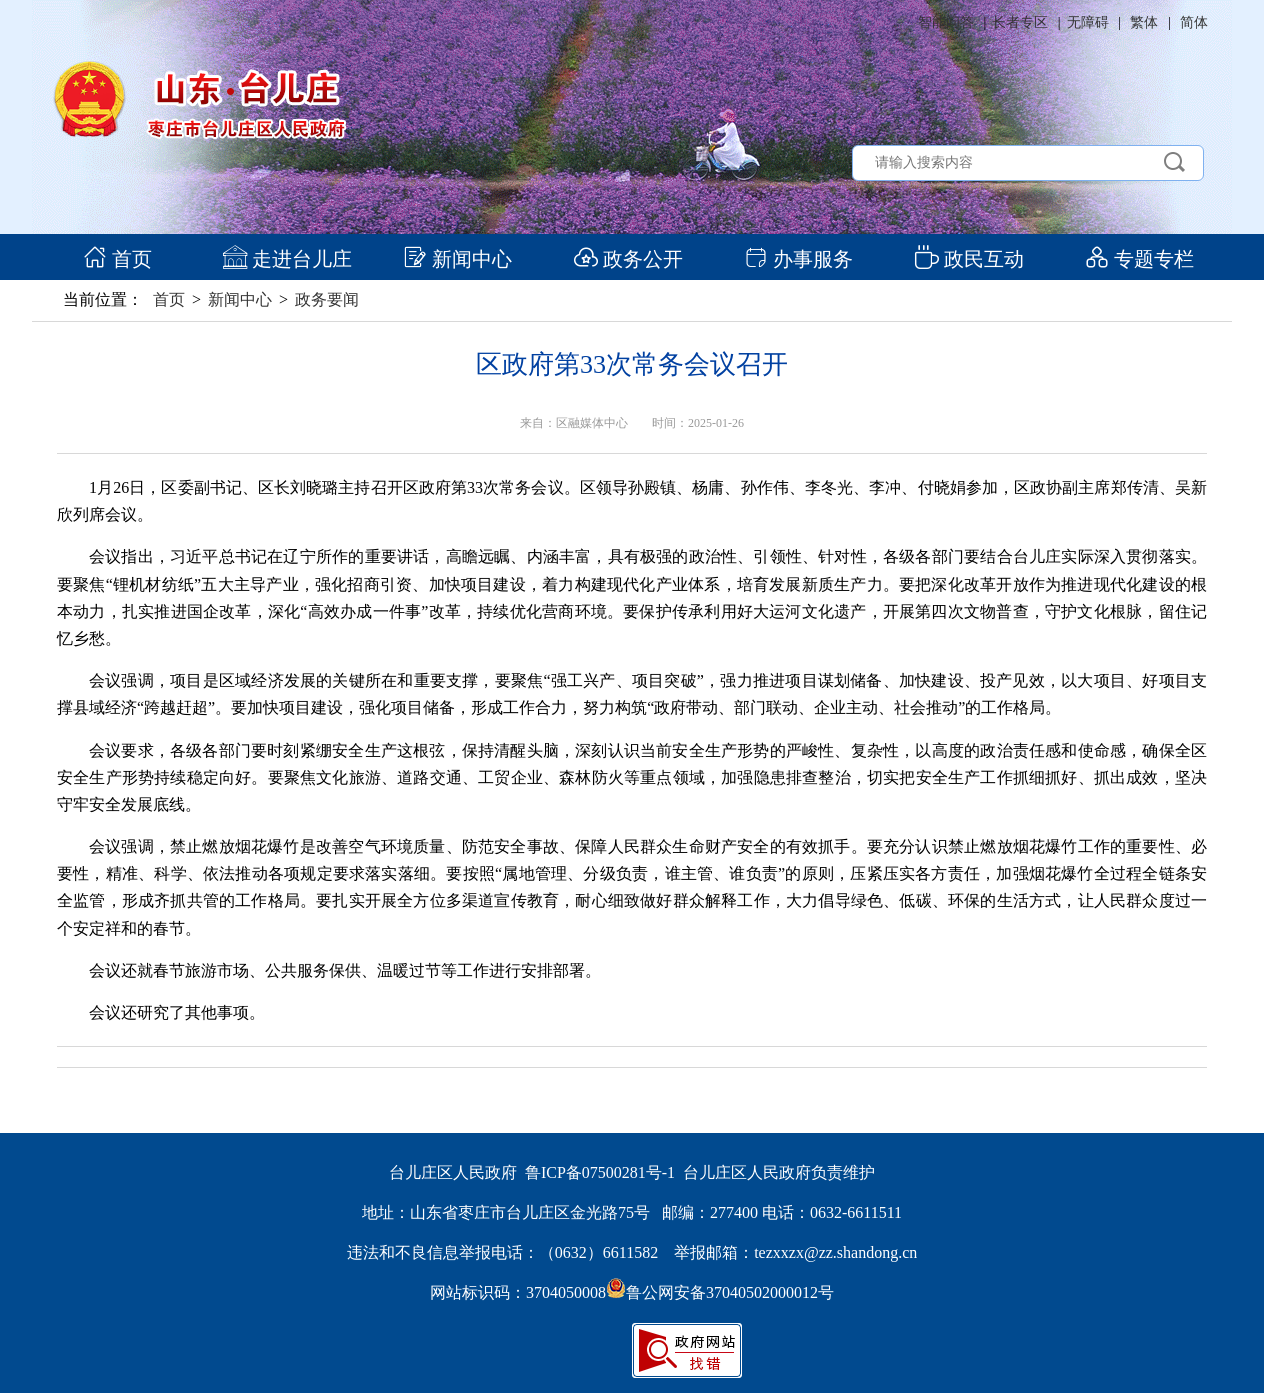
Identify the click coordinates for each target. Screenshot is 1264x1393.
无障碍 (1088, 22)
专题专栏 (1139, 259)
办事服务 (798, 259)
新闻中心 (457, 259)
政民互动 (969, 259)
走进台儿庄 (287, 259)
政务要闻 (327, 299)
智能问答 (946, 22)
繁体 (1144, 22)
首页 (117, 259)
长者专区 (1020, 22)
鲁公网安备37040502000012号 (720, 1292)
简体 (1194, 22)
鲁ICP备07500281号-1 (600, 1172)
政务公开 (628, 259)
